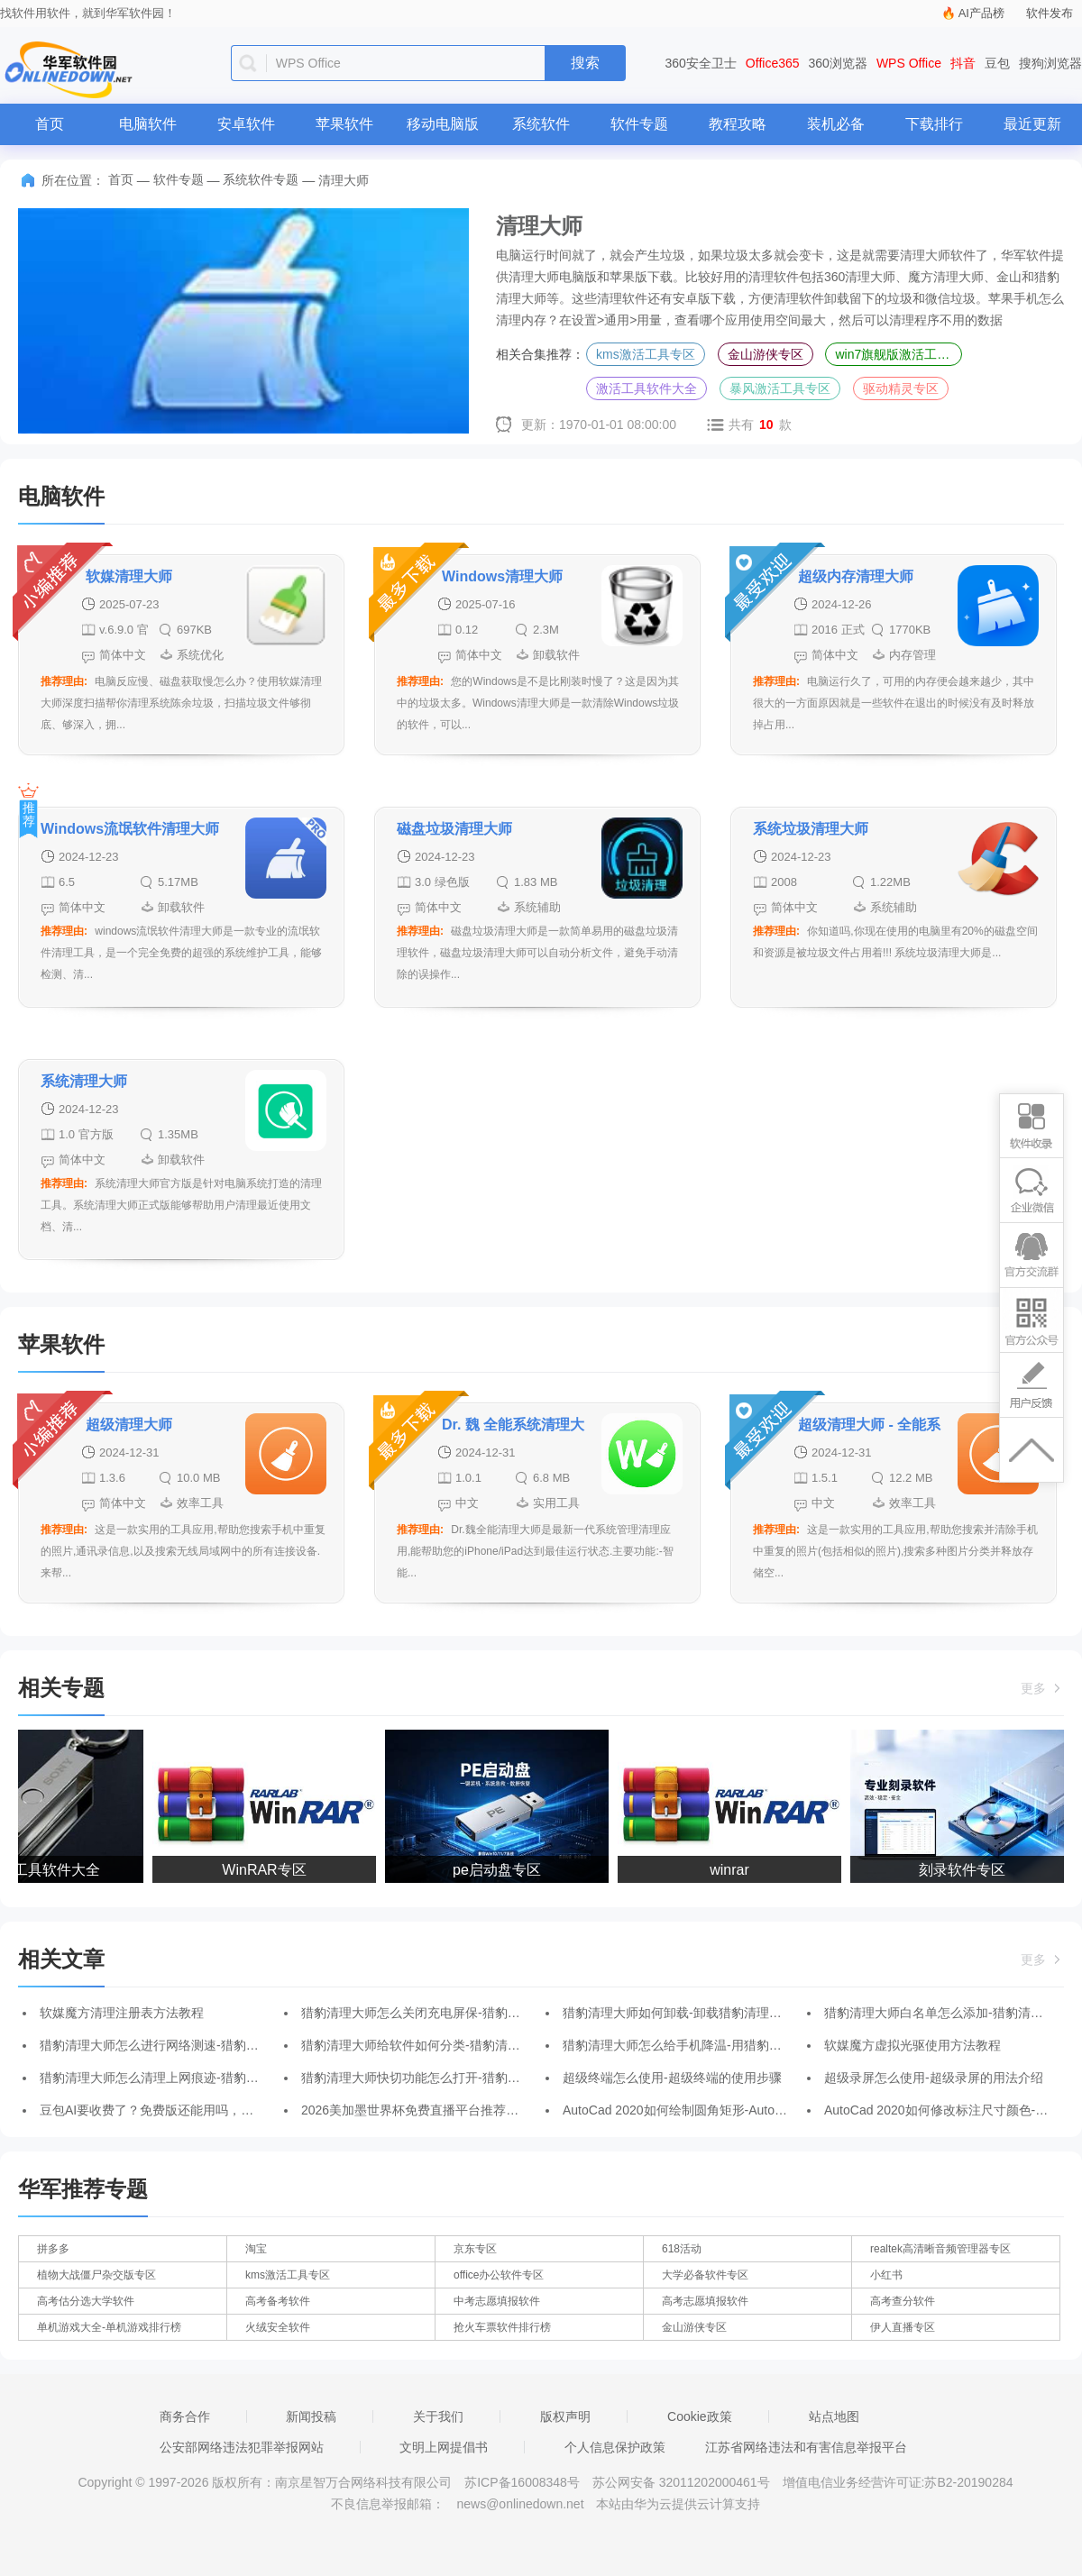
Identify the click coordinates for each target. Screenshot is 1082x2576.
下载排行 (934, 124)
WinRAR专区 (268, 1869)
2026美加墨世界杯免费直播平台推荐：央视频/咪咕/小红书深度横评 (489, 2110)
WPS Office (908, 63)
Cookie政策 (699, 2416)
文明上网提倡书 (443, 2447)
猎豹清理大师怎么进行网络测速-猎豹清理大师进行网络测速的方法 (225, 2045)
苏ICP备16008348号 (522, 2482)
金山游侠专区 (765, 354)
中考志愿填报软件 (497, 2301)
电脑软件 (148, 124)
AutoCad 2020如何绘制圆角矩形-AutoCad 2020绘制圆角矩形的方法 (753, 2110)
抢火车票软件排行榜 (502, 2327)
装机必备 (836, 124)
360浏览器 (838, 63)
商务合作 (185, 2416)
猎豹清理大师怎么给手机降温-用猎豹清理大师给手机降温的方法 (742, 2045)
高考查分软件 (902, 2301)
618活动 (681, 2249)
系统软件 (541, 124)
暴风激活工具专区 (779, 388)
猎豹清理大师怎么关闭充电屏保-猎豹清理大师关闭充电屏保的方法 (486, 2012)
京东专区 (475, 2249)
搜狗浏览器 (1050, 63)
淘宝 (256, 2249)
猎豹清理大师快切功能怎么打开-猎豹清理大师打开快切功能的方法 (486, 2077)
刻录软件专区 (966, 1869)
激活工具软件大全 (646, 388)
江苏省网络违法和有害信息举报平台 (806, 2447)
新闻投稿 (311, 2416)
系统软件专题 (260, 179)
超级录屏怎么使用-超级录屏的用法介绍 (933, 2077)
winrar (734, 1869)
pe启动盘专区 (501, 1869)
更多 (1042, 1688)
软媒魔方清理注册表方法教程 (122, 2012)
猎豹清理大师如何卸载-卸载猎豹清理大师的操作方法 (710, 2012)
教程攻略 (737, 124)
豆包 (997, 63)
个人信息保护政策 (614, 2447)
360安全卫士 (701, 63)
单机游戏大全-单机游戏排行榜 (109, 2327)
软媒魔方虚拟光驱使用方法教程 (912, 2045)
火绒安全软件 (277, 2327)
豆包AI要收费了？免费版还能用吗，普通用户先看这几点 (197, 2110)
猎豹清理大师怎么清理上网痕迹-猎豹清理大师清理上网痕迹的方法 (225, 2077)
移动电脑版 (443, 124)
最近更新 (1032, 124)
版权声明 (565, 2416)
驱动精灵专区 (901, 388)
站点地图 (834, 2416)
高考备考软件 (277, 2301)
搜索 (585, 62)
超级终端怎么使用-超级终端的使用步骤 (672, 2077)
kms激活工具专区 (645, 354)
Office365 (773, 63)
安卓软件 (246, 124)
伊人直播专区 (902, 2327)
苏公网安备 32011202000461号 (683, 2482)
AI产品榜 (981, 13)
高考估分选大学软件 (85, 2301)
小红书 (886, 2275)
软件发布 (1049, 13)
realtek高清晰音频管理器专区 (940, 2249)
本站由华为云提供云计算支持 (678, 2504)
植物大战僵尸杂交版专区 (96, 2275)
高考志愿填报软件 (705, 2301)
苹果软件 (344, 124)
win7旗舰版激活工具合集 (898, 354)
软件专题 (639, 124)
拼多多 (53, 2249)
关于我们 (438, 2416)
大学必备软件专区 (705, 2275)
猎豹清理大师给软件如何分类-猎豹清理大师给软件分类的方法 (473, 2045)
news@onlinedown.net (519, 2504)
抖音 (963, 63)
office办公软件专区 (499, 2275)
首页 (49, 124)
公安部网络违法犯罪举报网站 (242, 2447)
